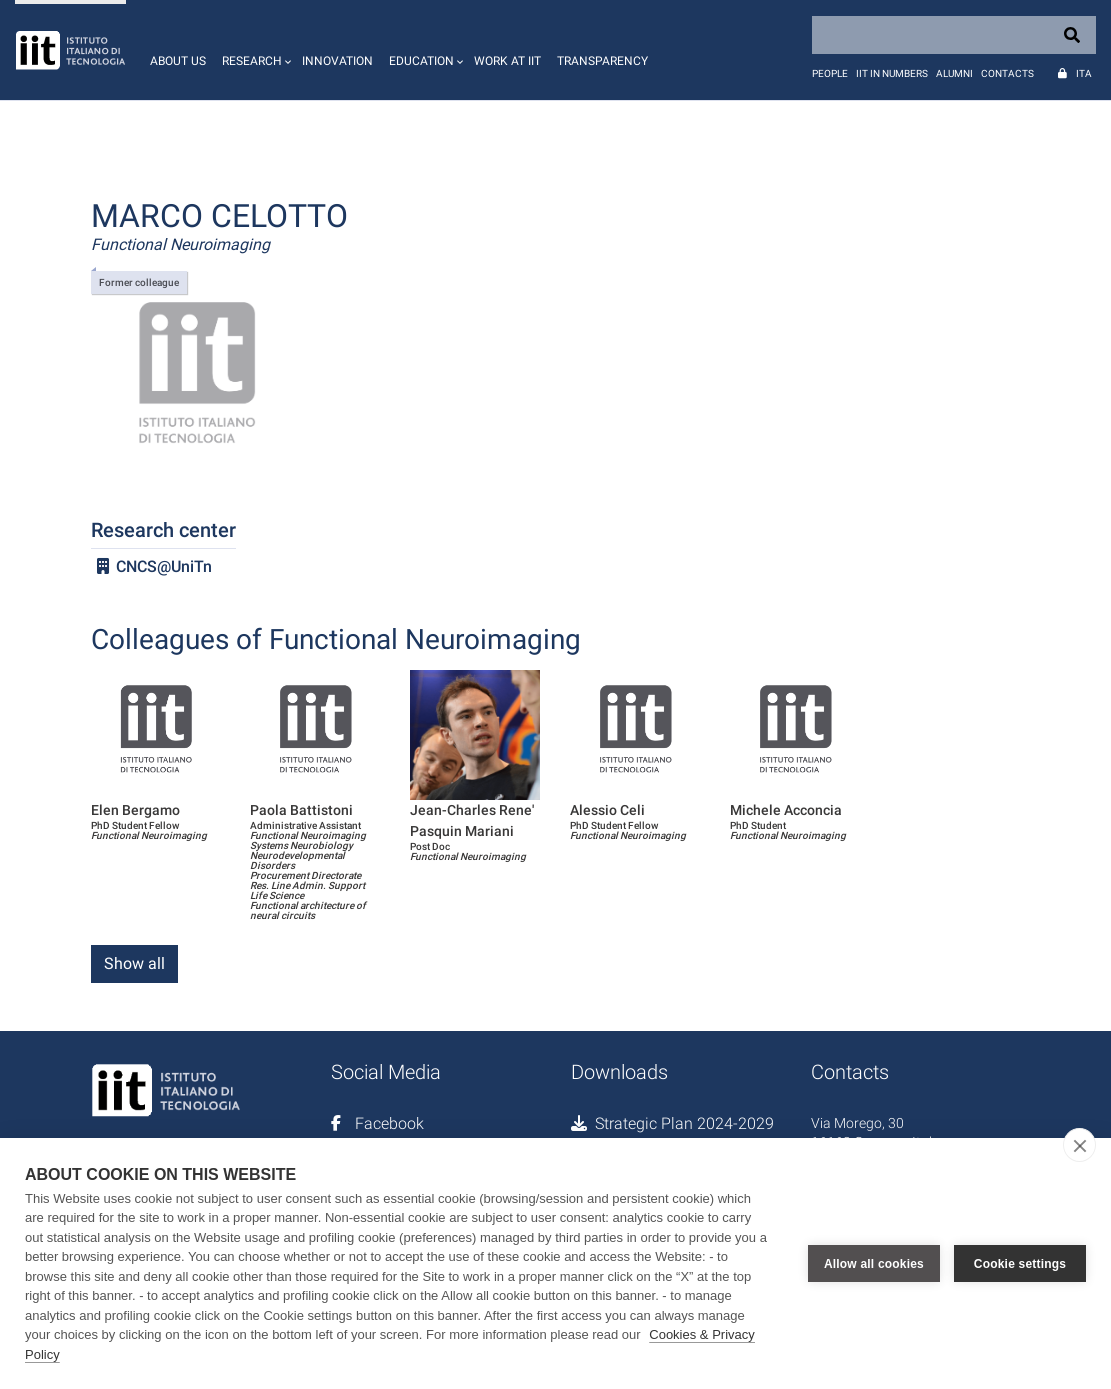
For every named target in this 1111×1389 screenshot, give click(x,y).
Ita (1084, 73)
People (830, 73)
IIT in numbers (892, 73)
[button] (254, 50)
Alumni (954, 73)
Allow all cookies (874, 1263)
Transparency (602, 61)
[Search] (954, 35)
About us (178, 61)
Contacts (1007, 73)
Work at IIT (507, 61)
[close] (1079, 1145)
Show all (134, 963)
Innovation (337, 61)
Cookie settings (1020, 1263)
